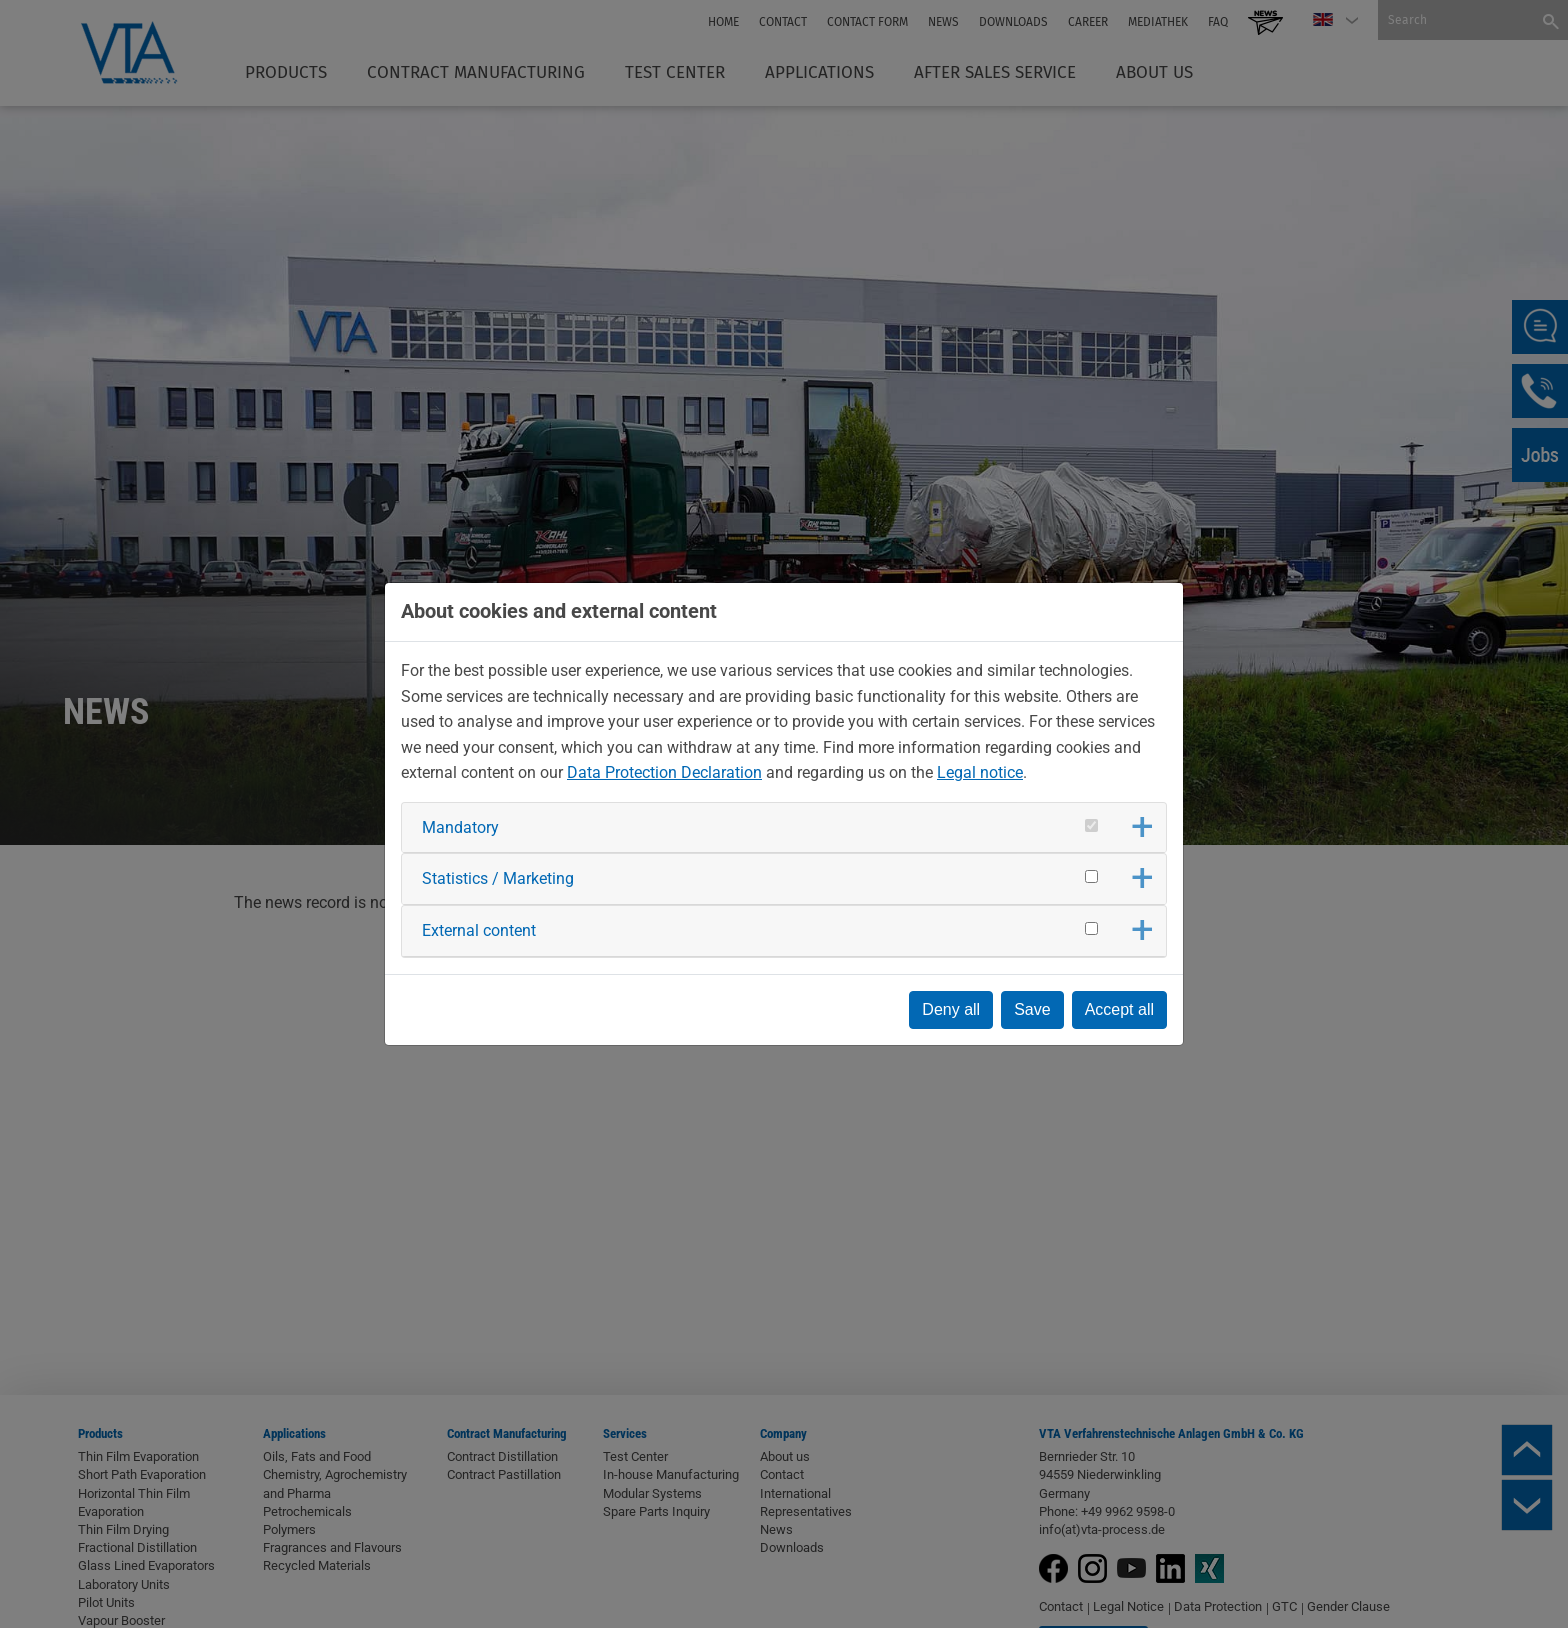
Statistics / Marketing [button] (498, 878)
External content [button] (479, 930)
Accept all (1119, 1009)
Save (1032, 1009)
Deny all (951, 1009)
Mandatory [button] (460, 827)
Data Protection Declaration (664, 772)
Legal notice (980, 772)
